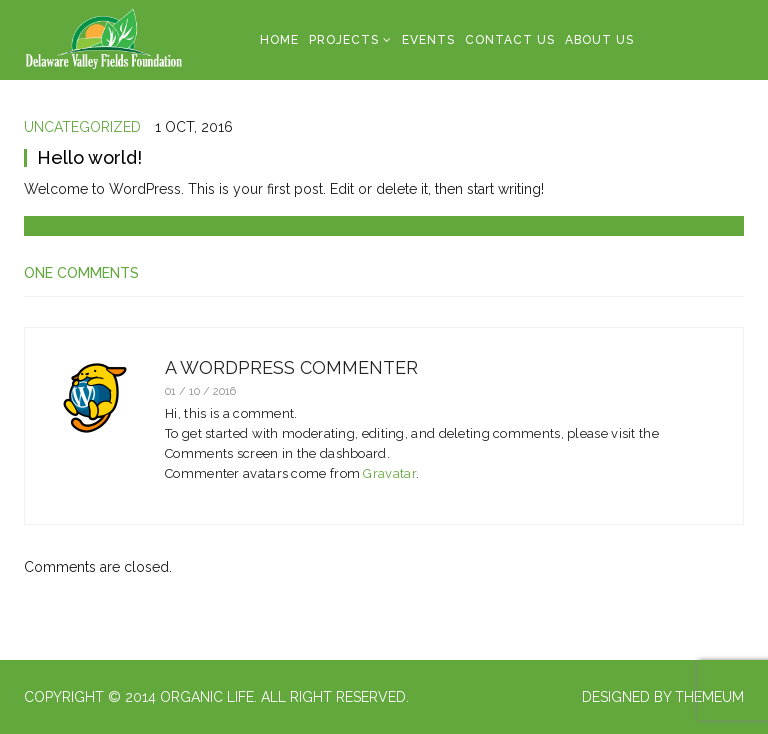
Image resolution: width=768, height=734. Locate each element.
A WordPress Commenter (291, 367)
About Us (599, 40)
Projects (344, 40)
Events (428, 40)
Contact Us (510, 40)
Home (279, 40)
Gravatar (389, 473)
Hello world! (89, 157)
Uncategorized (82, 127)
